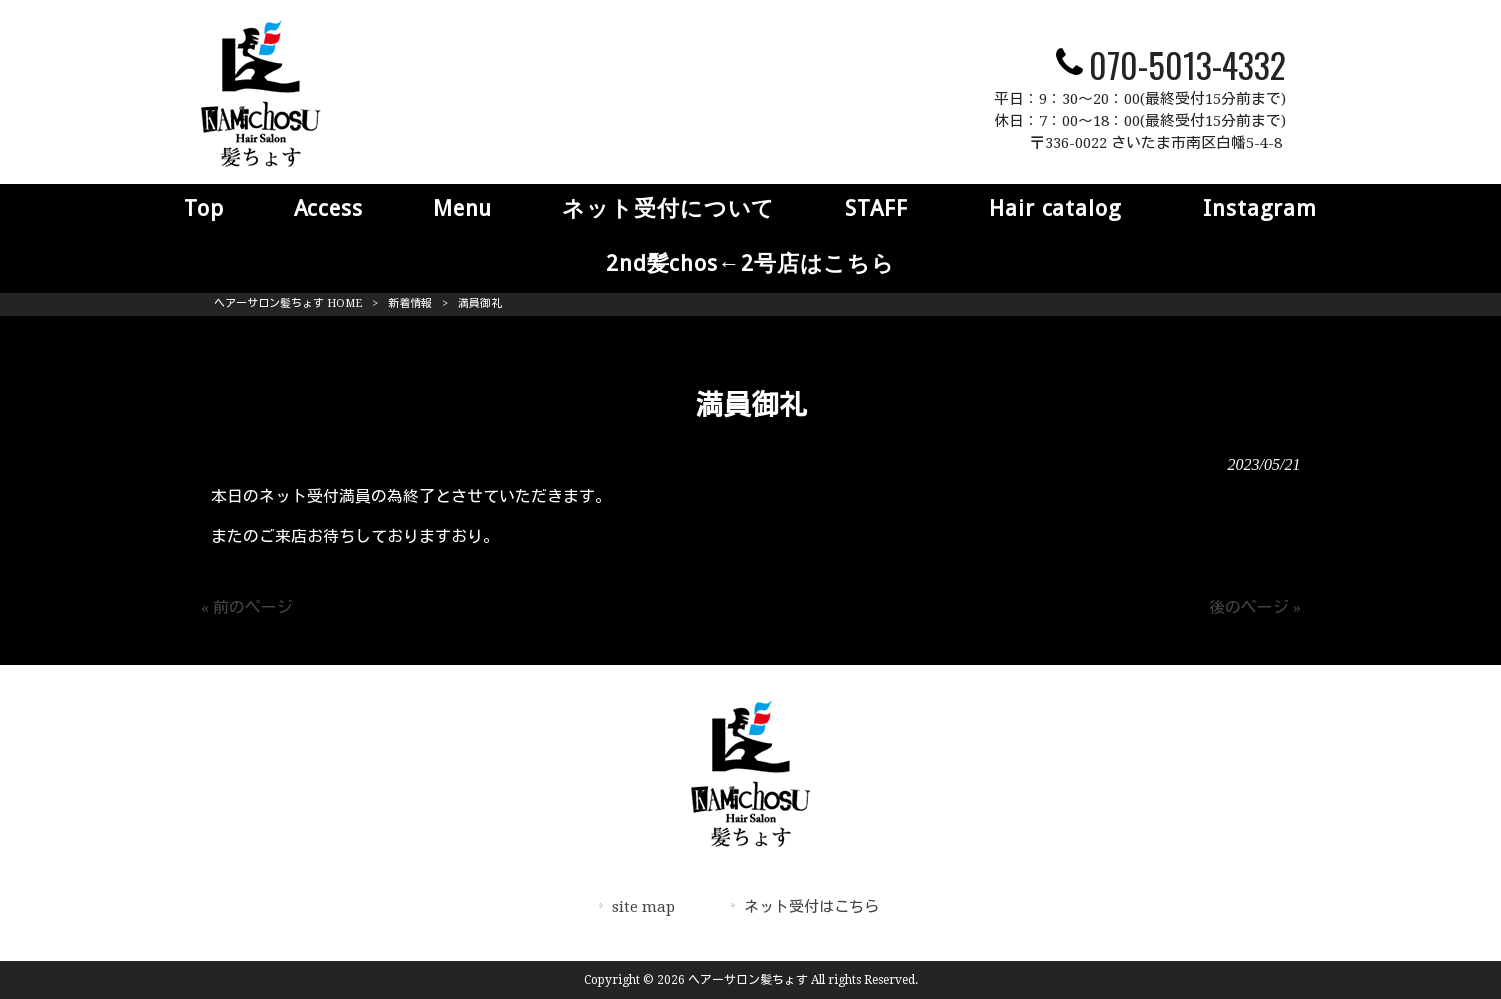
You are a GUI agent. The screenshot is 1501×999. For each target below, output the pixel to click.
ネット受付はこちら (811, 907)
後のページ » (1255, 607)
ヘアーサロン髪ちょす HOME (288, 303)
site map (643, 907)
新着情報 (410, 303)
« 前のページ (247, 607)
